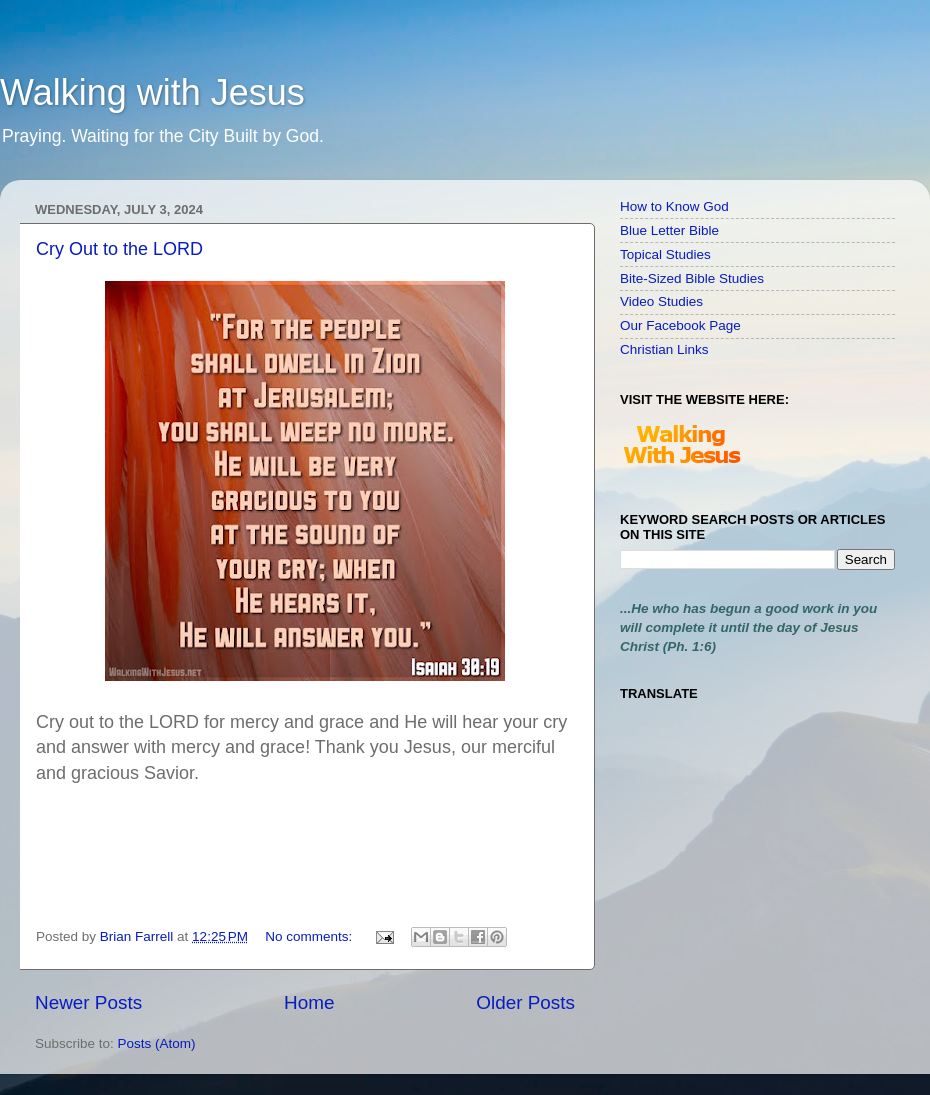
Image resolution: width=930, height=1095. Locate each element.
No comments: (310, 936)
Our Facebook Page (680, 325)
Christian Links (664, 349)
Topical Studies (665, 254)
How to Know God (674, 206)
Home (309, 1002)
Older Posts (525, 1002)
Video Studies (661, 301)
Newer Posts (88, 1002)
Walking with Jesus (152, 92)
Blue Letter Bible (669, 230)
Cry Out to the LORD (119, 249)
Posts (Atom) (157, 1043)
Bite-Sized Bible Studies (692, 278)
